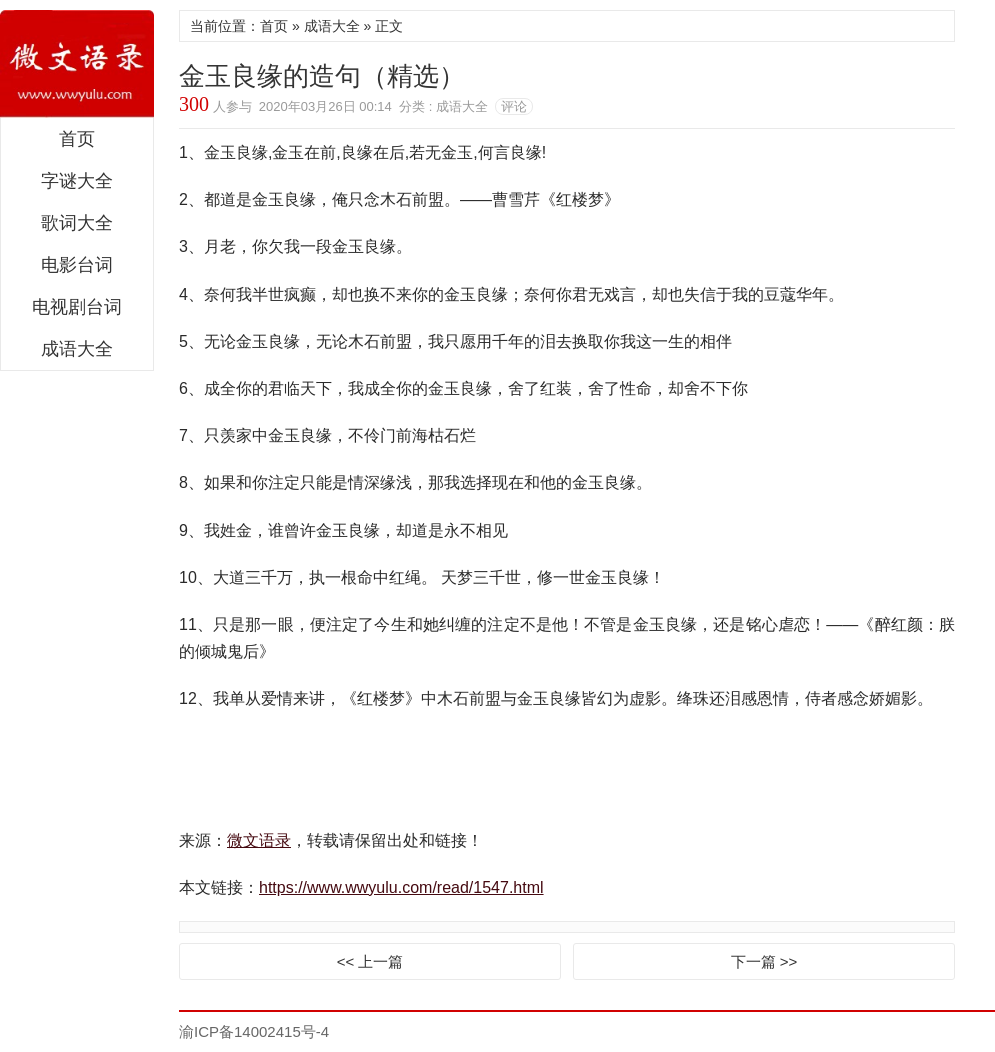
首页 (77, 139)
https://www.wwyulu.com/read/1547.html (401, 887)
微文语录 (77, 64)
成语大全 (77, 349)
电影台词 (77, 265)
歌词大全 (77, 223)
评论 (514, 106)
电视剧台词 (77, 307)
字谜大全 (77, 181)
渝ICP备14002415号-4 (254, 1031)
